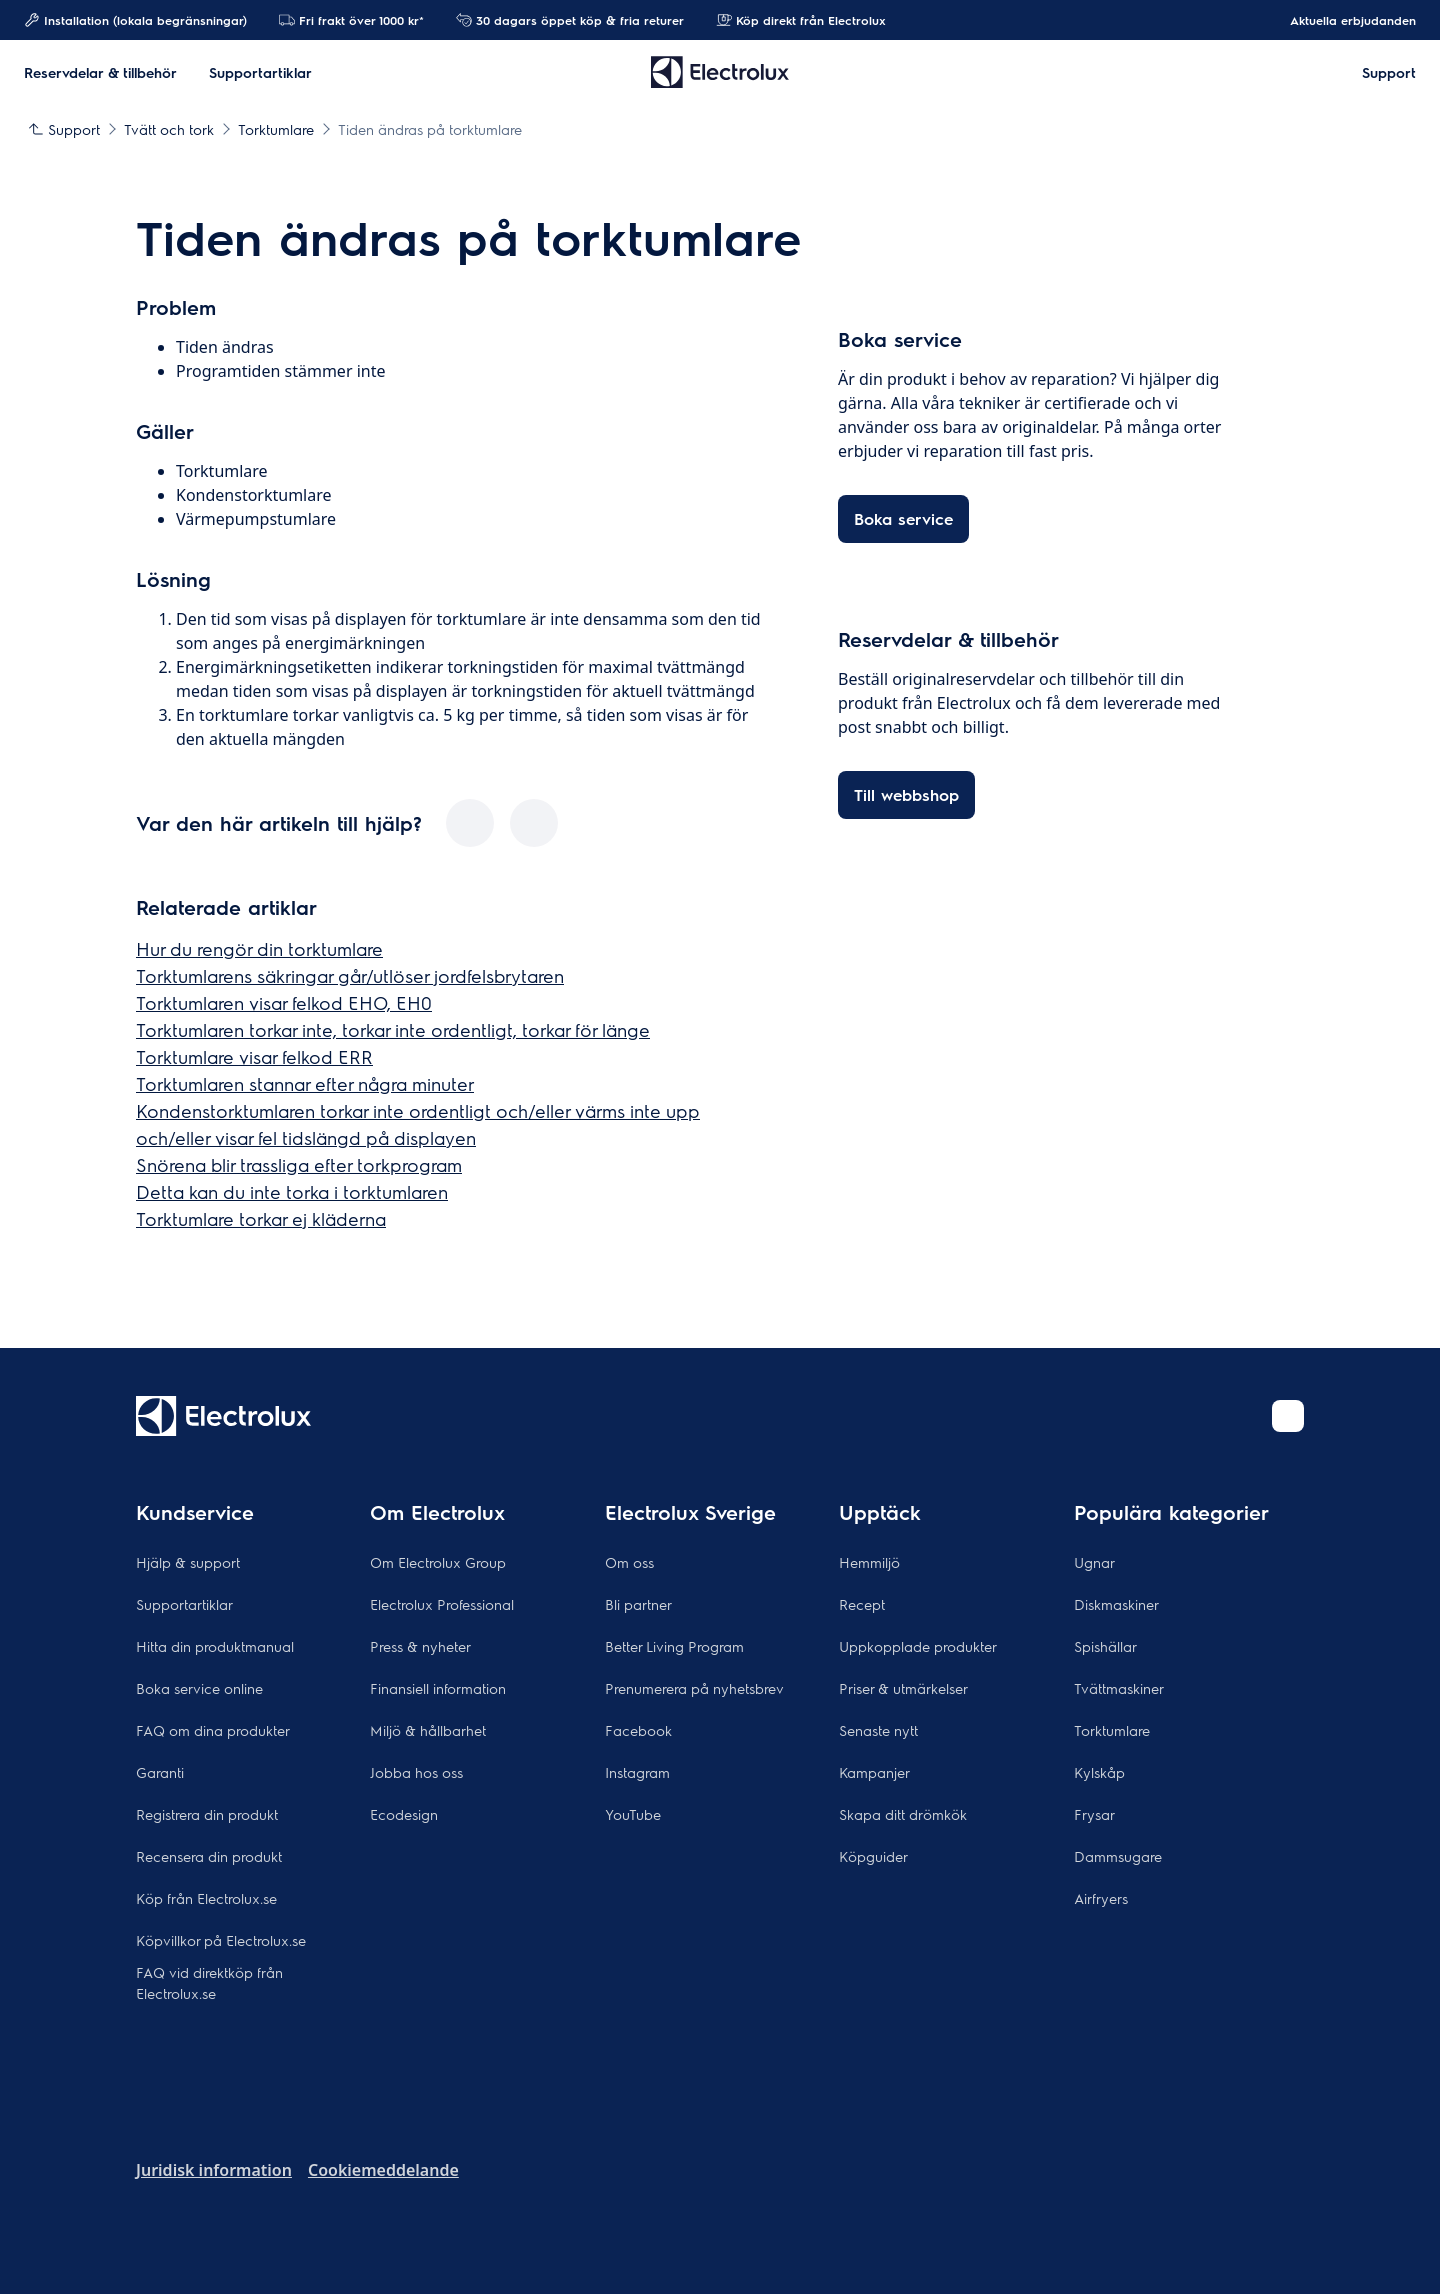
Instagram (637, 1772)
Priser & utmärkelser (903, 1688)
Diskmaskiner (1116, 1604)
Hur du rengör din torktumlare (259, 948)
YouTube (633, 1814)
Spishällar (1105, 1646)
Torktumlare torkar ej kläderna (261, 1218)
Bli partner (638, 1604)
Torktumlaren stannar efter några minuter (305, 1083)
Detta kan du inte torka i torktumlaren (292, 1191)
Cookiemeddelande (383, 2170)
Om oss (629, 1562)
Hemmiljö (869, 1562)
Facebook (638, 1730)
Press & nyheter (420, 1646)
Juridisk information (214, 2170)
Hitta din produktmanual (215, 1646)
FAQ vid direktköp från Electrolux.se (209, 1982)
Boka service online (199, 1688)
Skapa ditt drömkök (903, 1814)
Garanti (160, 1772)
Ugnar (1094, 1562)
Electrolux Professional (442, 1604)
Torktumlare (1112, 1730)
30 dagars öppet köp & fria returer (570, 20)
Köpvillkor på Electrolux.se (221, 1940)
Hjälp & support (188, 1562)
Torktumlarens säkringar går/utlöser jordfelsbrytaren (350, 975)
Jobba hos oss (416, 1772)
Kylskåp (1099, 1772)
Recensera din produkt (209, 1856)
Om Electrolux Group (438, 1562)
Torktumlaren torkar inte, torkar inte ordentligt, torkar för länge (393, 1029)
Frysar (1094, 1814)
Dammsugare (1118, 1856)
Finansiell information (438, 1688)
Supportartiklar (184, 1604)
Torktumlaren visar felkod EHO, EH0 (284, 1002)
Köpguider (873, 1856)
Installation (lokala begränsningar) (135, 20)
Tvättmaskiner (1119, 1688)
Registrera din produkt (207, 1814)
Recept (862, 1604)
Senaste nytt (878, 1730)
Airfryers (1101, 1898)
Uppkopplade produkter (918, 1646)
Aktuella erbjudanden (1343, 20)
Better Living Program (674, 1646)
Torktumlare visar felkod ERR (254, 1056)
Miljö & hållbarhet (428, 1730)
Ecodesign (404, 1814)
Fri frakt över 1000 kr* (351, 20)
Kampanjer (874, 1772)
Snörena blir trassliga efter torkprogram (299, 1164)
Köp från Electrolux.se (206, 1898)
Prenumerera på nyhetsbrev (694, 1688)
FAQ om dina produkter (213, 1730)
